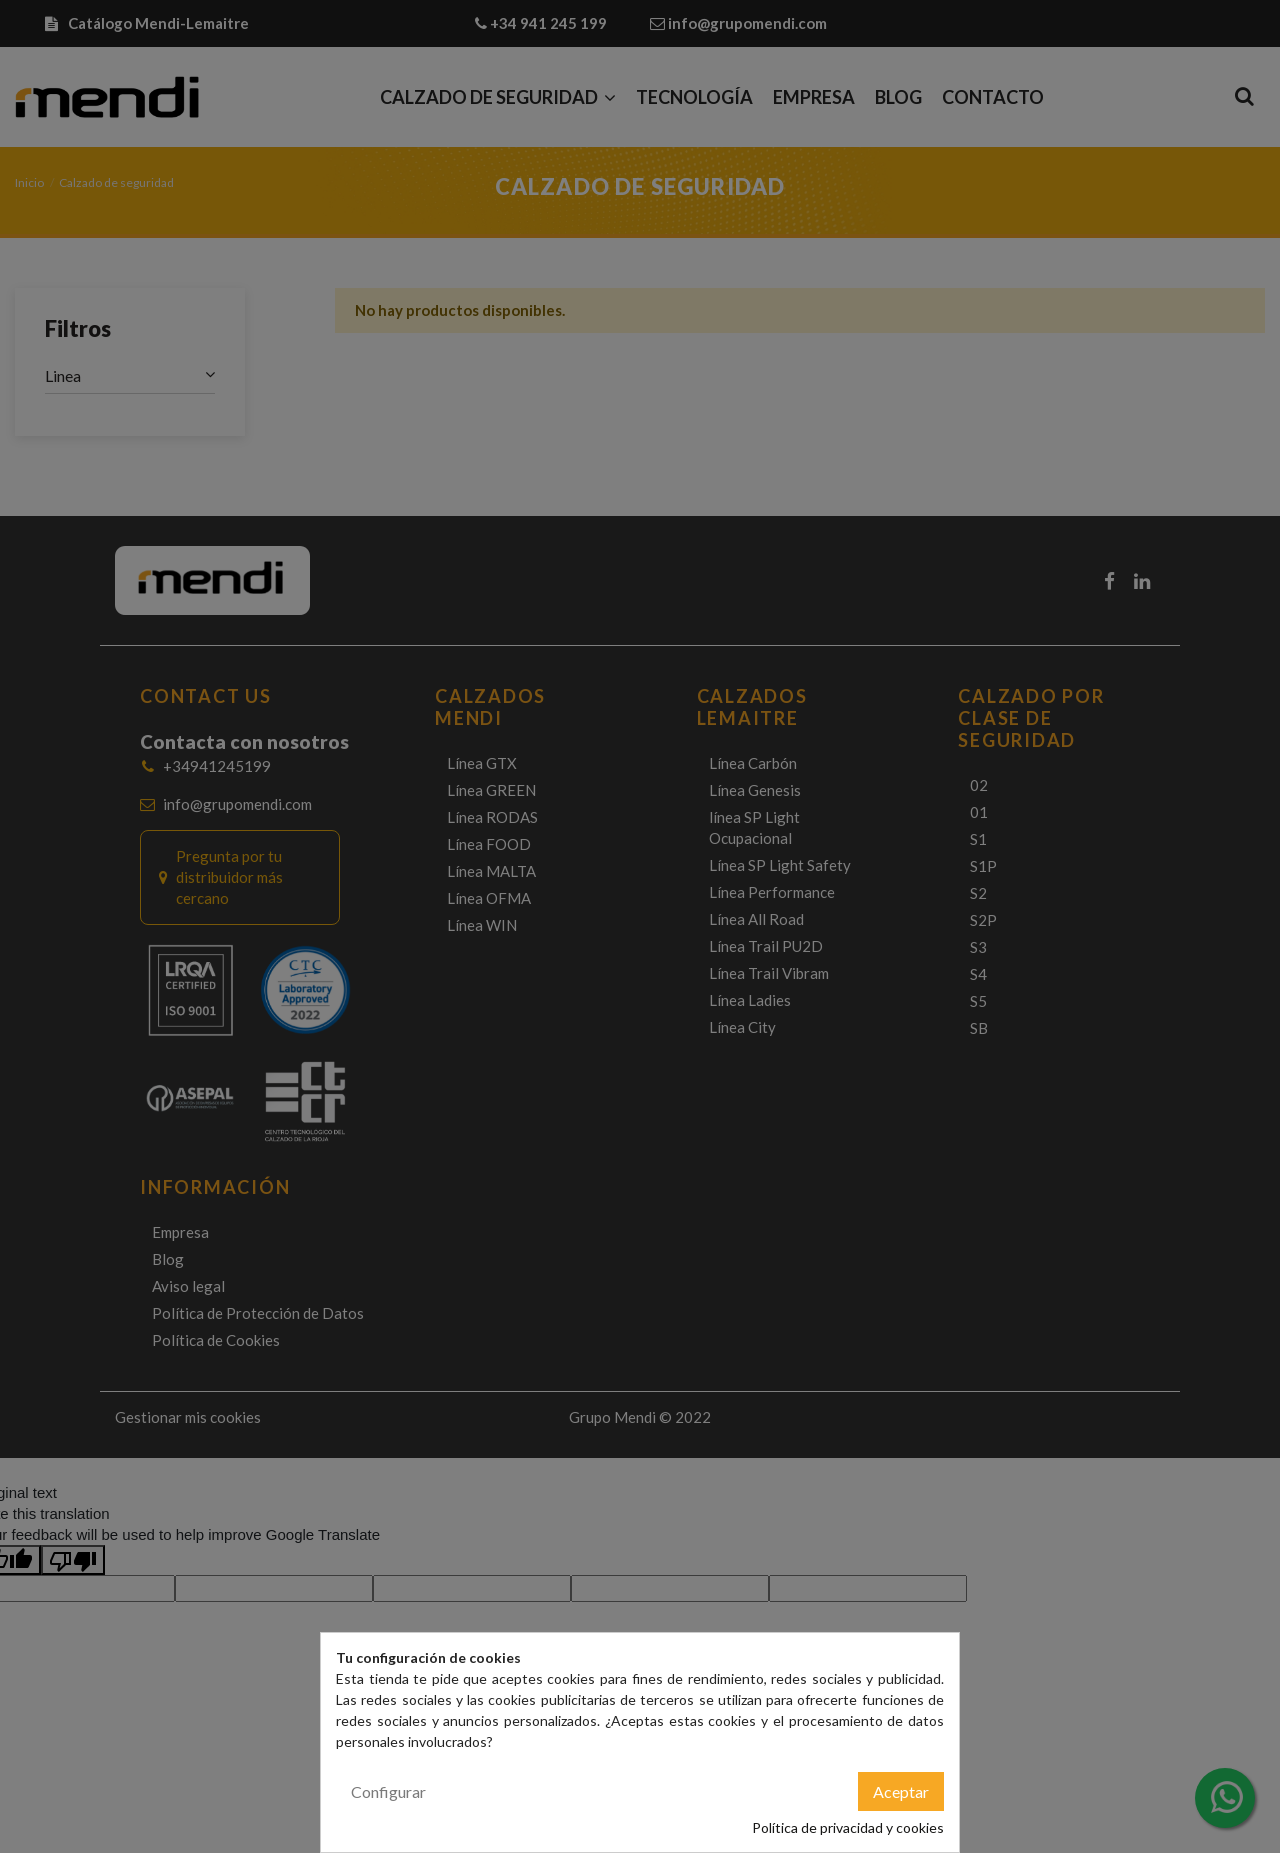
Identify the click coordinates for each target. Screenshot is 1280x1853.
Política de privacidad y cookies (848, 1827)
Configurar (388, 1791)
